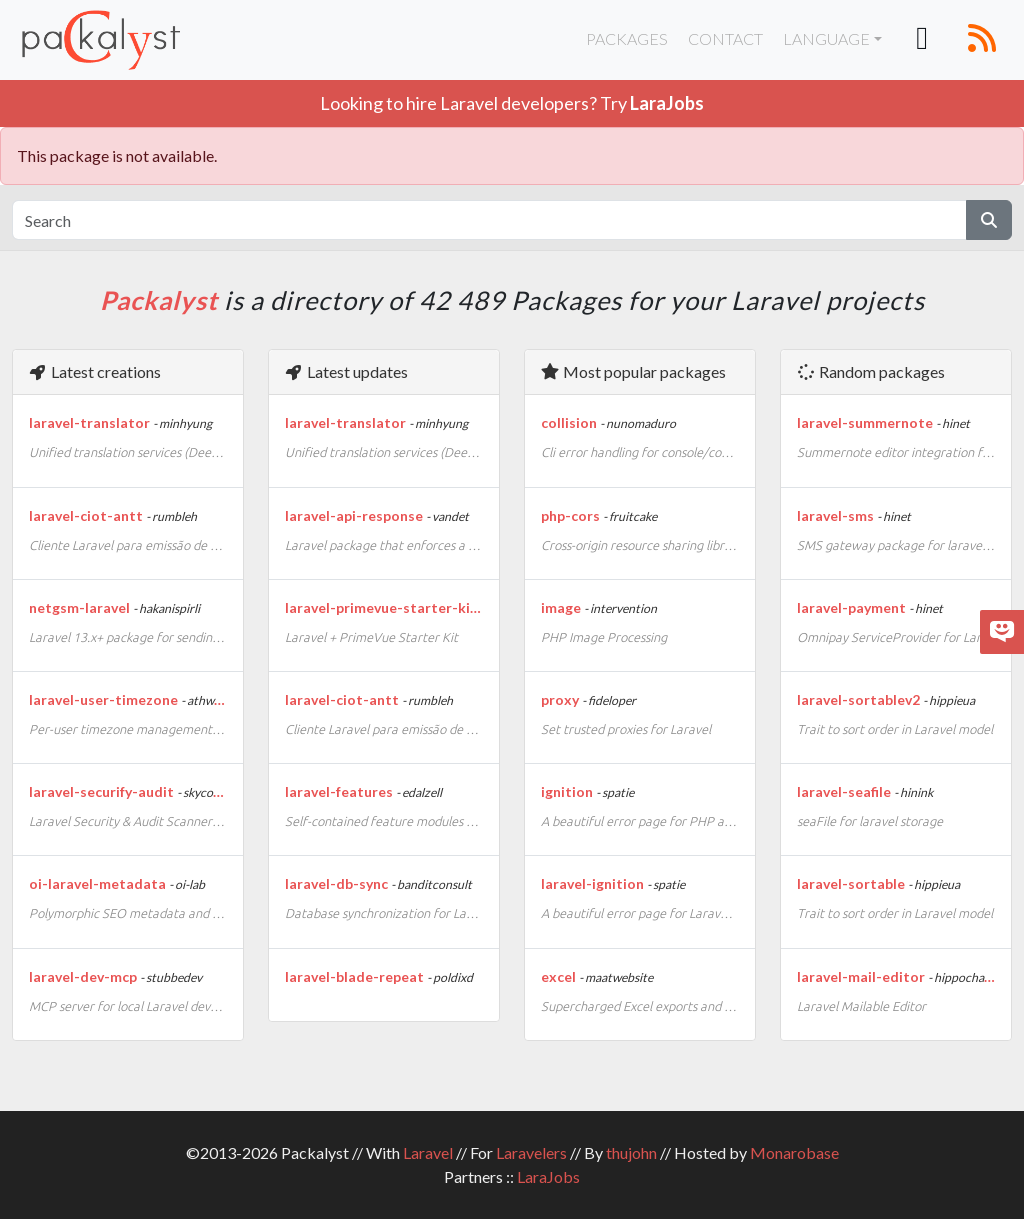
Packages (627, 38)
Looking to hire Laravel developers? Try (512, 103)
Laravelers (531, 1152)
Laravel (428, 1152)
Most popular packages (633, 371)
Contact (725, 38)
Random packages (870, 371)
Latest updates (346, 371)
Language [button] (826, 38)
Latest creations (94, 371)
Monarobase (794, 1152)
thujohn (631, 1152)
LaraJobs (548, 1176)
